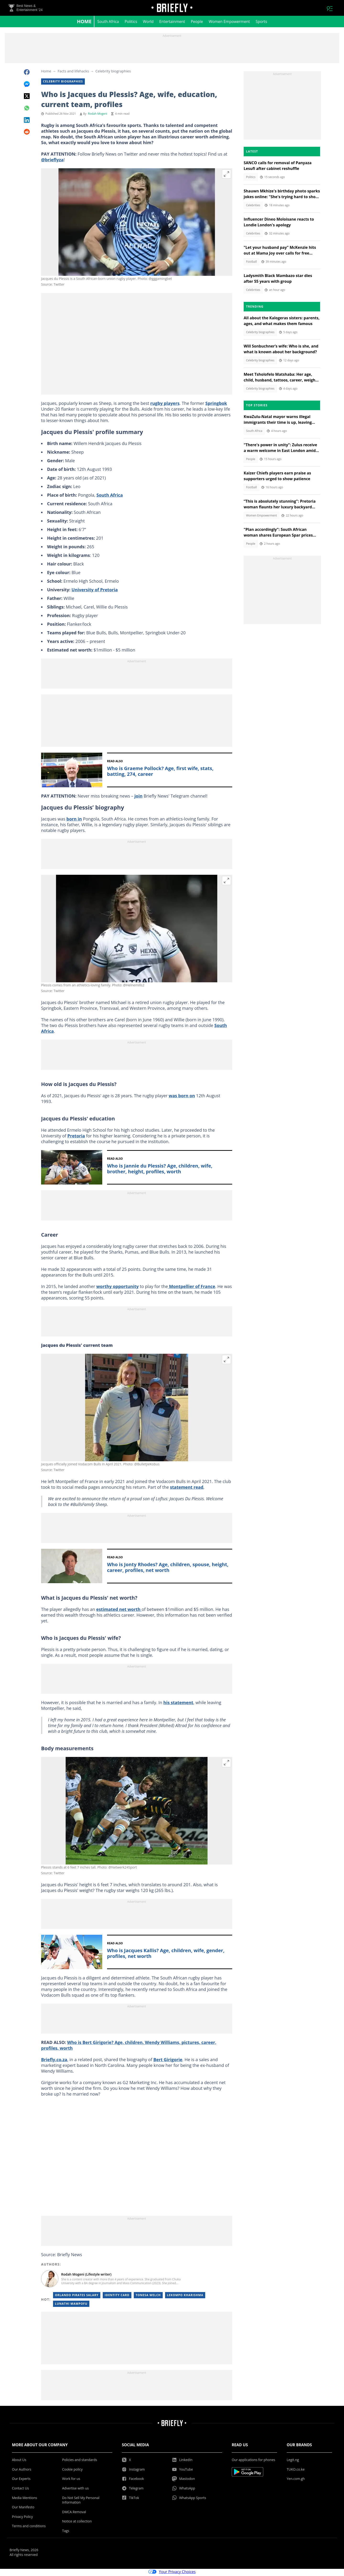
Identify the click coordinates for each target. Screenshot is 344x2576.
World (148, 23)
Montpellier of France (191, 1288)
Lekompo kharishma (185, 2296)
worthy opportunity (117, 1288)
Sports (261, 23)
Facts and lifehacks (73, 72)
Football (251, 263)
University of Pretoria (94, 591)
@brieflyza (52, 161)
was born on (182, 1097)
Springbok (216, 405)
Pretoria (76, 1137)
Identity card (117, 2296)
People (197, 23)
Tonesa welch (148, 2296)
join (138, 797)
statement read (187, 1488)
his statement (178, 1704)
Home (84, 23)
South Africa (108, 23)
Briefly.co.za (54, 2061)
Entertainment (172, 23)
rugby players (164, 405)
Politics (131, 23)
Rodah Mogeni (97, 115)
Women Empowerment (229, 23)
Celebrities (253, 207)
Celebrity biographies (113, 72)
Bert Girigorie (167, 2061)
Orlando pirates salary (76, 2296)
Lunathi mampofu (71, 2305)
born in (74, 820)
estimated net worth (119, 1611)
